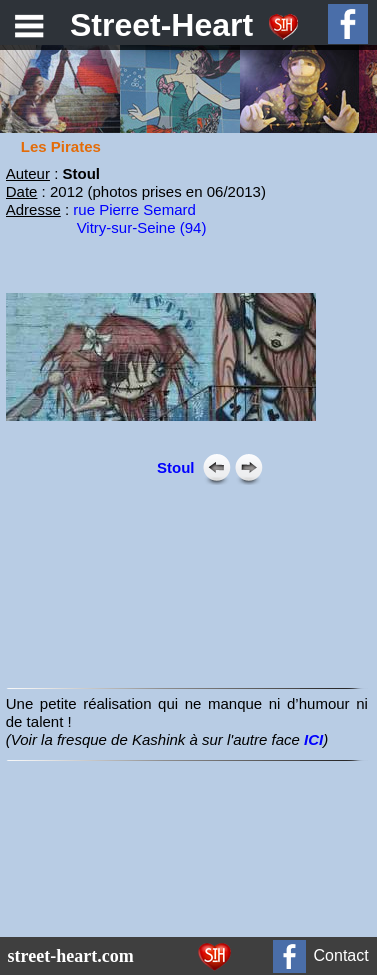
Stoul (176, 467)
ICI (313, 739)
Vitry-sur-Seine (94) (142, 227)
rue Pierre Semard (134, 209)
